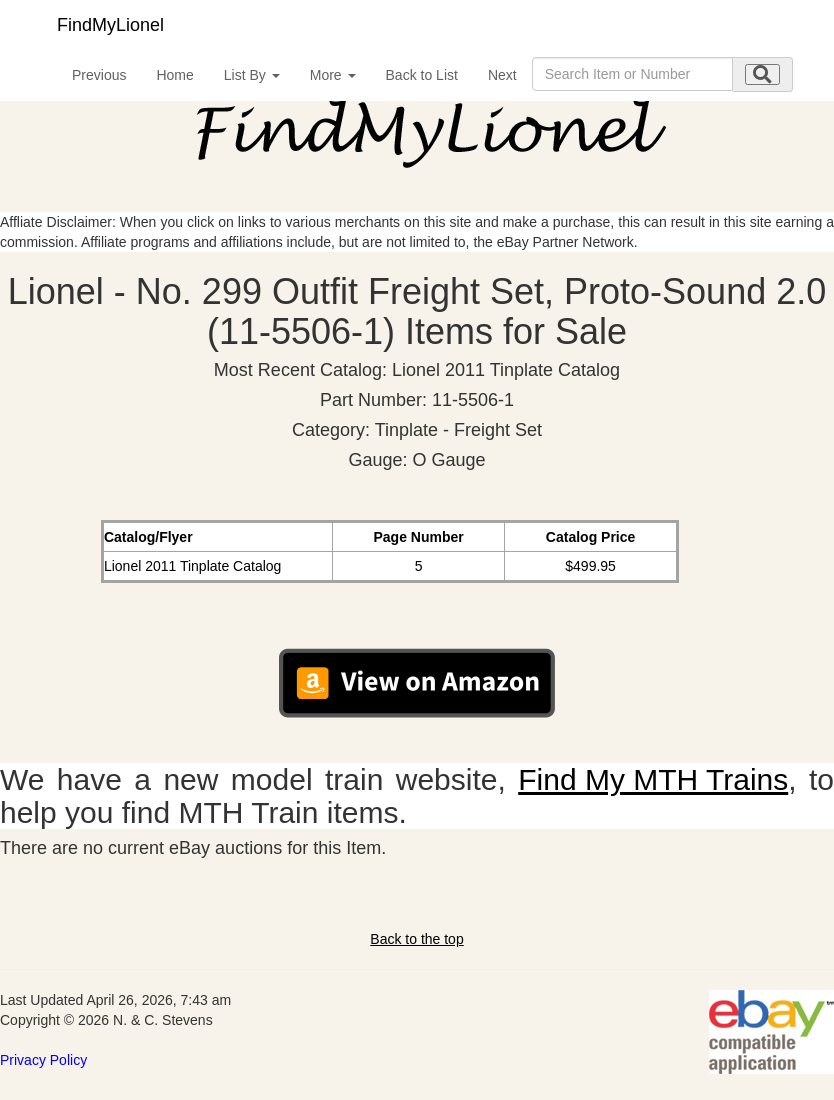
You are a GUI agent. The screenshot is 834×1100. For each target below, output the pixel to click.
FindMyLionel (110, 25)
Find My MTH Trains (653, 779)
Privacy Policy (43, 1060)
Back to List (422, 75)
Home (174, 75)
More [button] (333, 75)
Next (502, 75)
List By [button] (252, 75)
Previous (99, 75)
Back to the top (416, 939)
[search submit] (762, 74)
